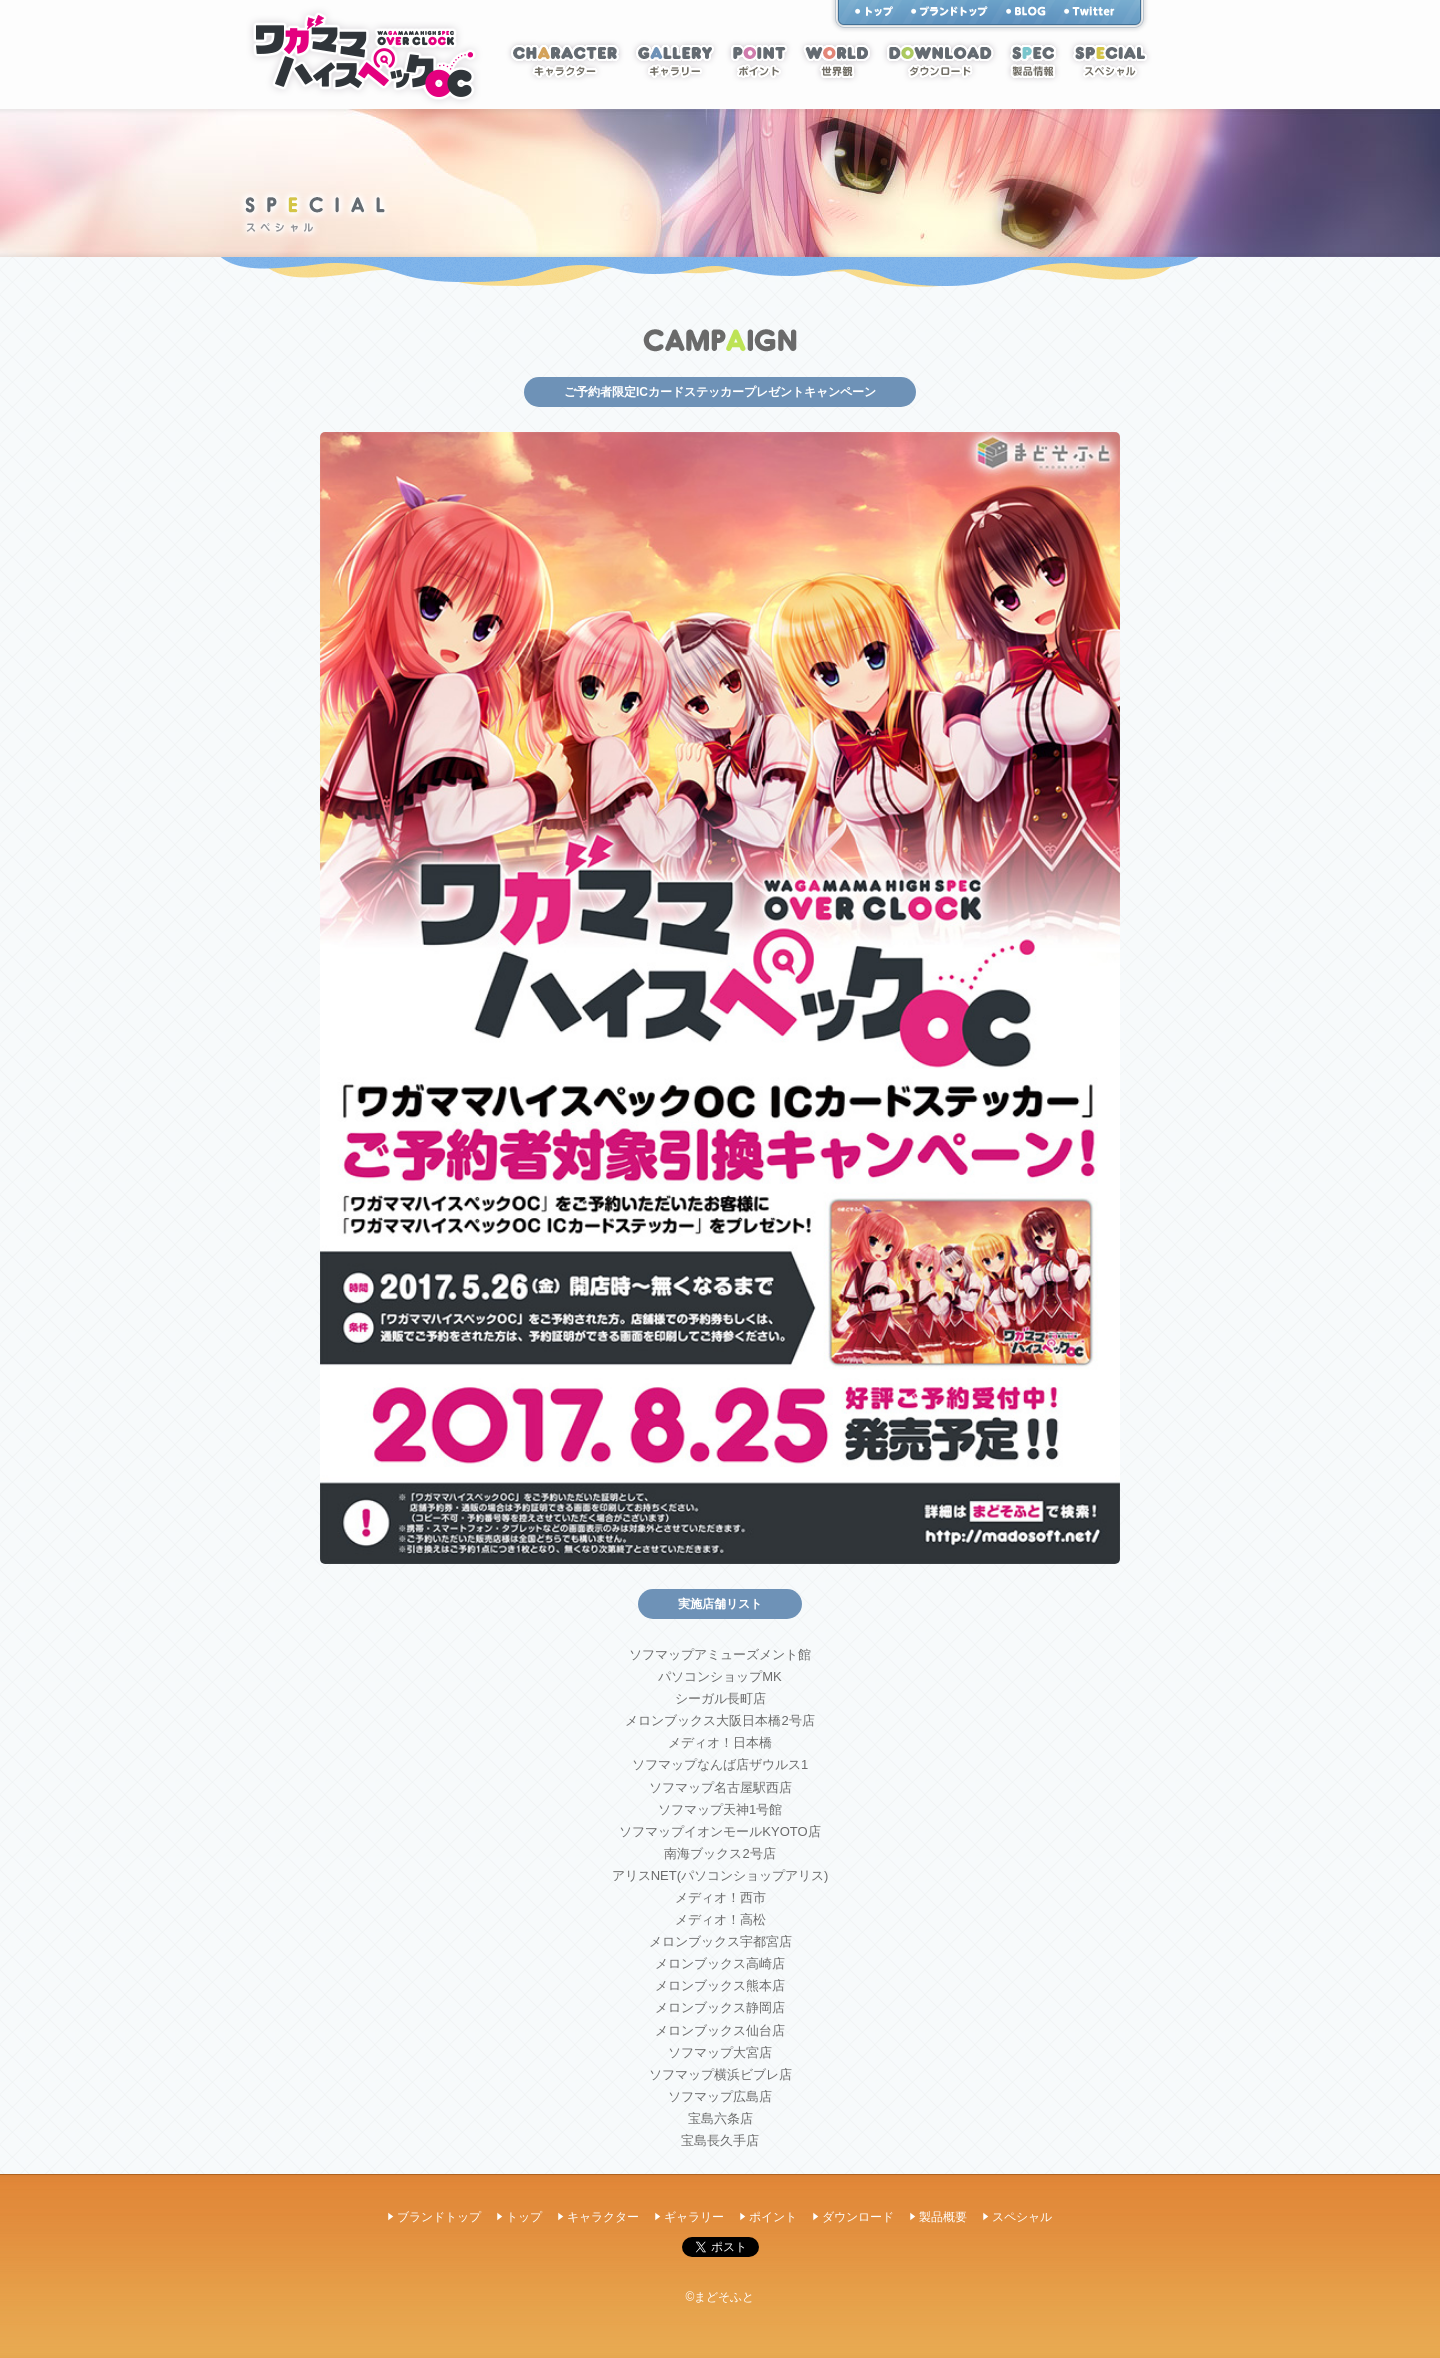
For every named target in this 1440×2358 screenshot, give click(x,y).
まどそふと (949, 11)
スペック (1033, 61)
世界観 (837, 61)
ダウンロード (940, 61)
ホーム (364, 56)
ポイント (759, 61)
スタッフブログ (1026, 11)
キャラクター (565, 61)
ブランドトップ (439, 2217)
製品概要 (943, 2217)
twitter (1089, 11)
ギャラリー (675, 61)
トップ (874, 11)
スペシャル (1110, 61)
